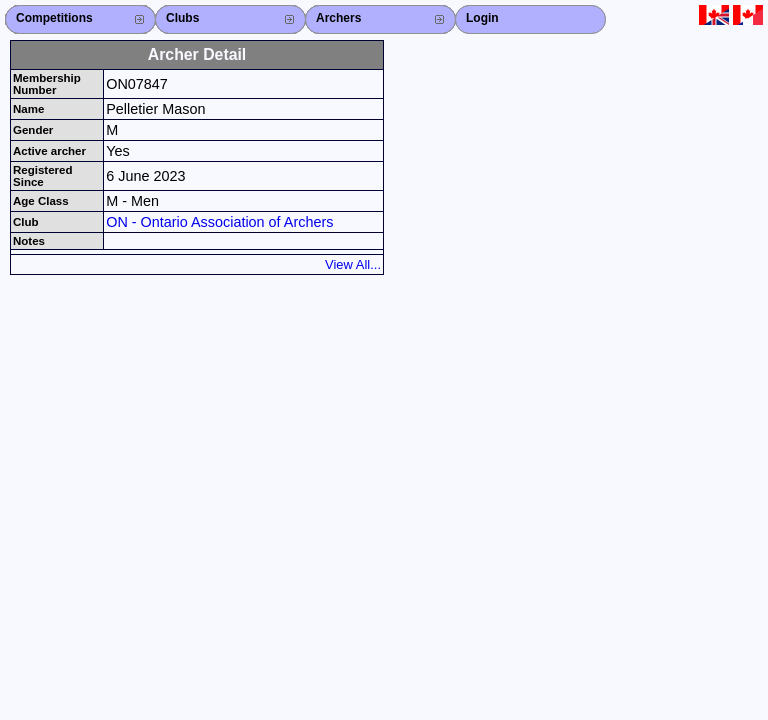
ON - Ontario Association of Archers (219, 222)
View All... (353, 264)
